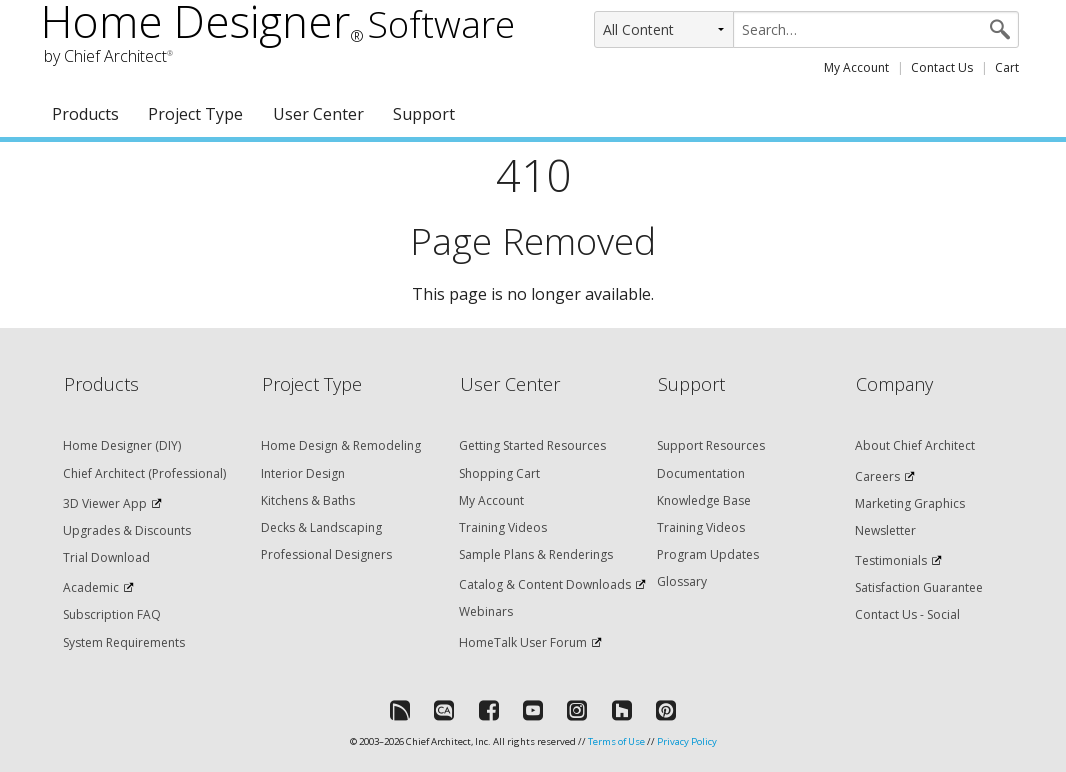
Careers (877, 476)
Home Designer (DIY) (122, 445)
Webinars (486, 611)
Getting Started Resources (532, 445)
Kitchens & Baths (308, 500)
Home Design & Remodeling (341, 445)
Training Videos (503, 527)
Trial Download (106, 557)
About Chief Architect (915, 445)
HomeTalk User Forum (523, 642)
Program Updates (708, 554)
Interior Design (303, 473)
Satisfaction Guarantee (919, 587)
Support (424, 114)
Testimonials (891, 560)
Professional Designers (326, 554)
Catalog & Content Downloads (545, 584)
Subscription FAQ (112, 614)
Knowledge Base (704, 500)
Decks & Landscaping (321, 527)
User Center (318, 114)
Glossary (682, 581)
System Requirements (124, 642)
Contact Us (942, 67)
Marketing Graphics (910, 503)
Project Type (195, 114)
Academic (91, 587)
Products (85, 114)
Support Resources (711, 445)
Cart (1007, 67)
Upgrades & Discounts (127, 530)
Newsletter (885, 530)
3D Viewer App (105, 503)
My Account (856, 67)
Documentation (701, 473)
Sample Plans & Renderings (536, 554)
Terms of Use (616, 741)
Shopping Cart (499, 473)
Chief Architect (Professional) (144, 473)
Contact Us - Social (907, 614)
